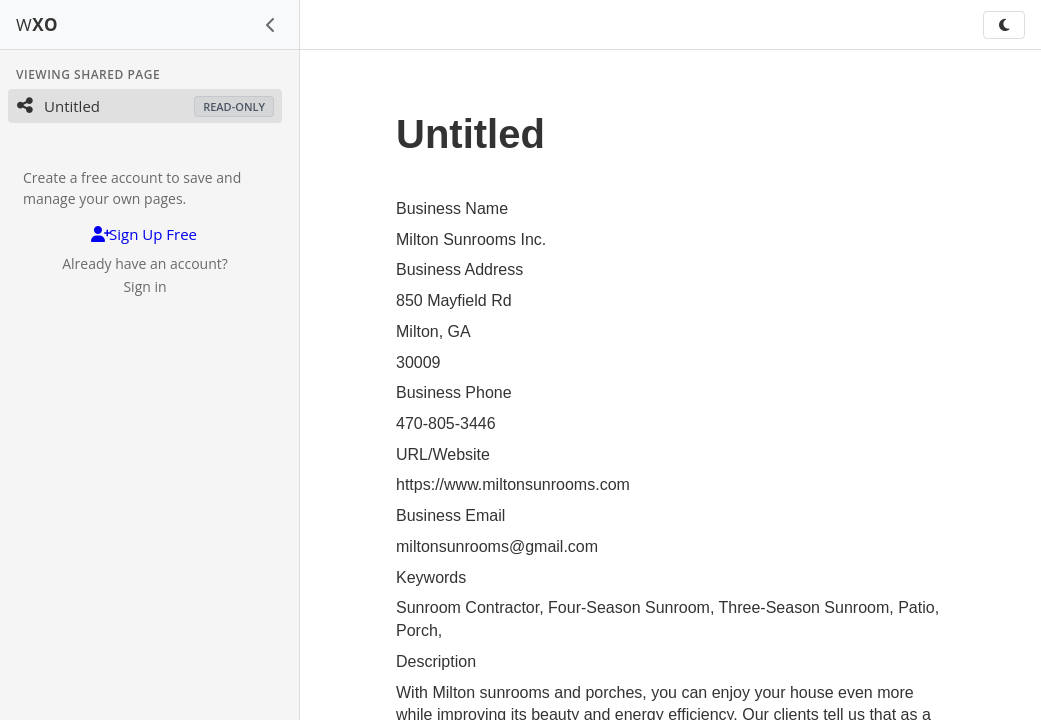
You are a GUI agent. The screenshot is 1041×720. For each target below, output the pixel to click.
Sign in (144, 286)
